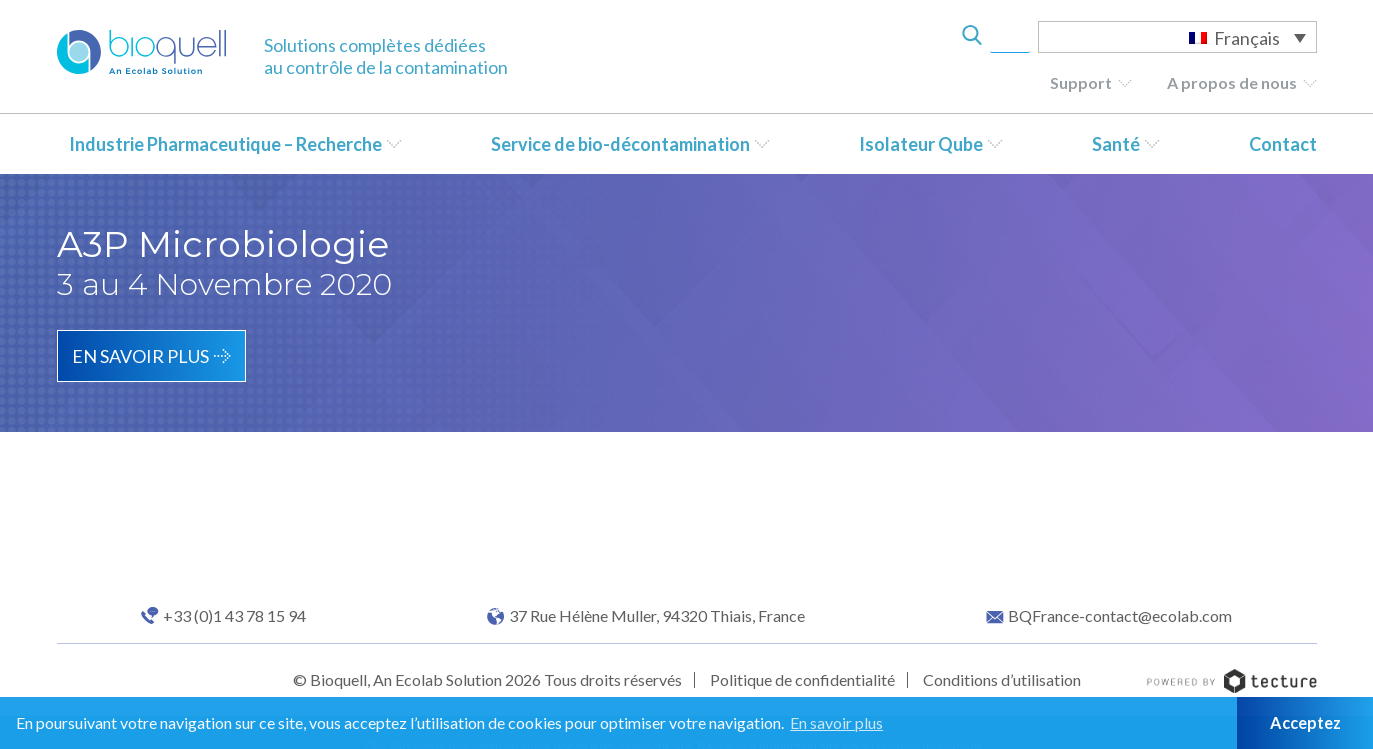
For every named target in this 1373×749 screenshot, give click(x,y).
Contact (1283, 144)
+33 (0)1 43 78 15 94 (234, 616)
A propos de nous (1232, 82)
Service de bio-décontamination (620, 144)
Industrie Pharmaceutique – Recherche (225, 144)
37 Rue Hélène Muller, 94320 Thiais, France (657, 616)
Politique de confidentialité (802, 679)
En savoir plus (140, 356)
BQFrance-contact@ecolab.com (1120, 616)
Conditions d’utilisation (1002, 679)
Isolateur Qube (921, 144)
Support (1081, 82)
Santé (1116, 144)
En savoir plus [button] (836, 722)
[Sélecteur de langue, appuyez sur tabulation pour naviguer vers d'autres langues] (1177, 37)
